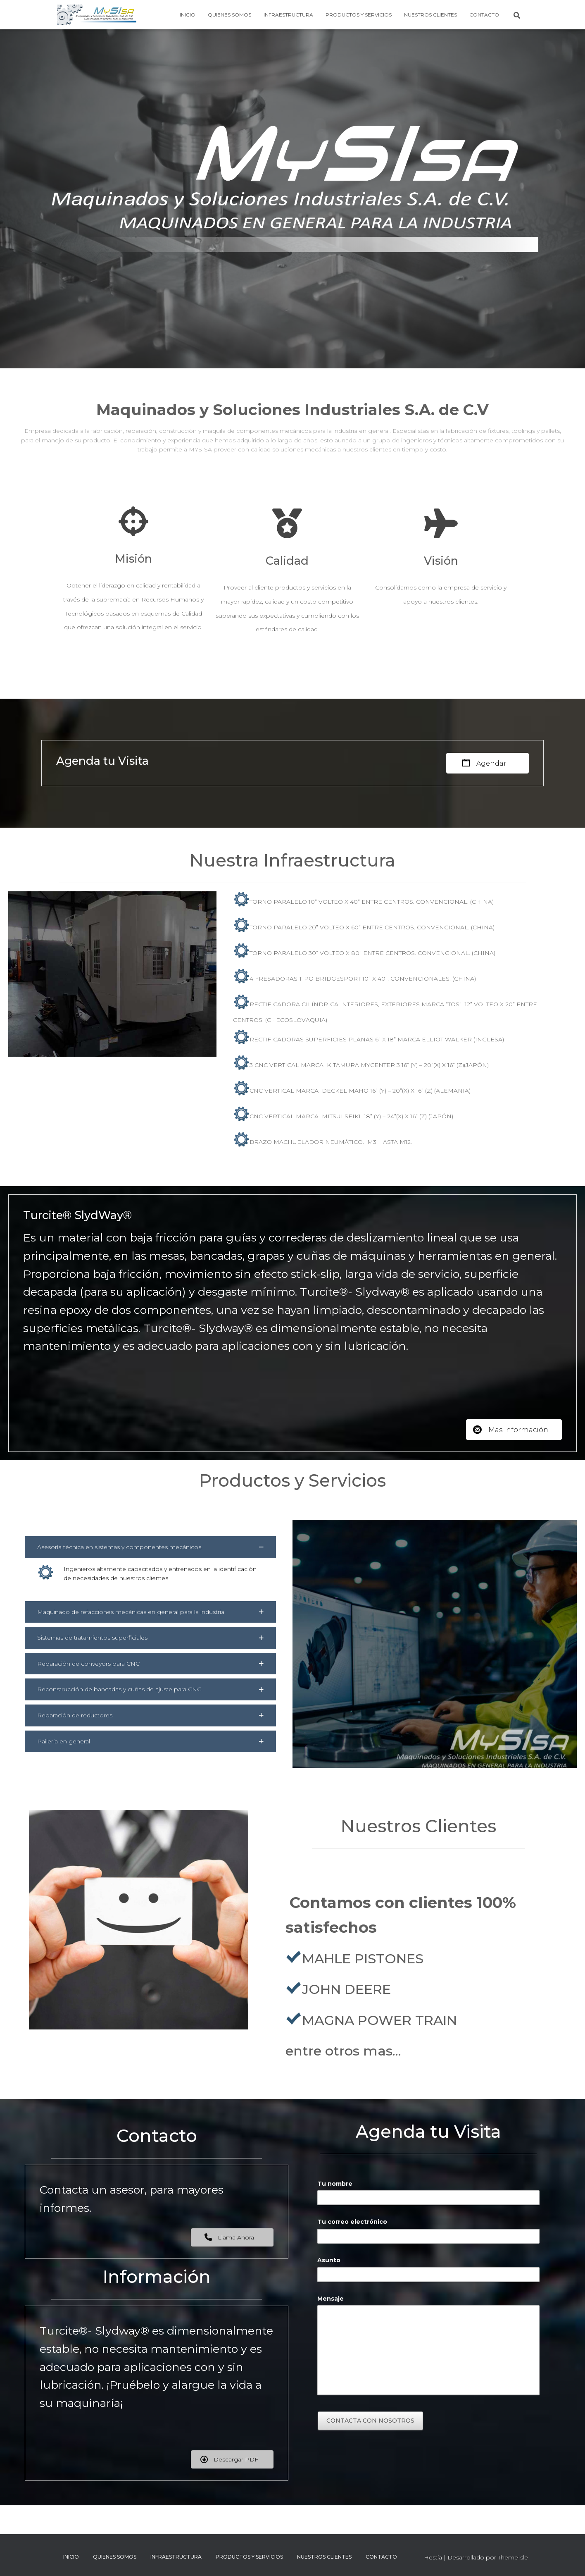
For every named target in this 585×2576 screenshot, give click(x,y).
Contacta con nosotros (370, 2420)
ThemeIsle (513, 2557)
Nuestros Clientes (430, 15)
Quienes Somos (229, 15)
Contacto (484, 15)
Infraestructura (288, 15)
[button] (150, 1547)
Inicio (187, 15)
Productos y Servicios (359, 15)
